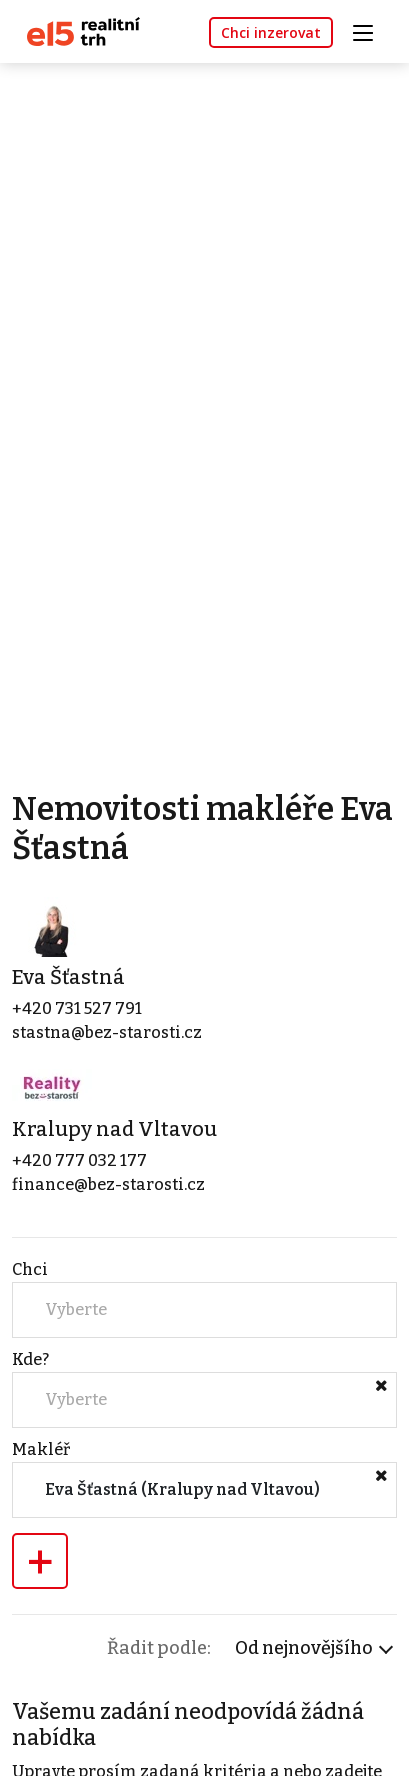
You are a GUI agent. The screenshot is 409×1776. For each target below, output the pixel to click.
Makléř (41, 1449)
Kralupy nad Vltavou (114, 1129)
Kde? (30, 1359)
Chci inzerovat (271, 32)
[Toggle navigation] (370, 30)
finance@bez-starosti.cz (108, 1184)
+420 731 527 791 (77, 1008)
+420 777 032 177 (79, 1160)
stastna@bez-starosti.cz (107, 1032)
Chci (30, 1269)
